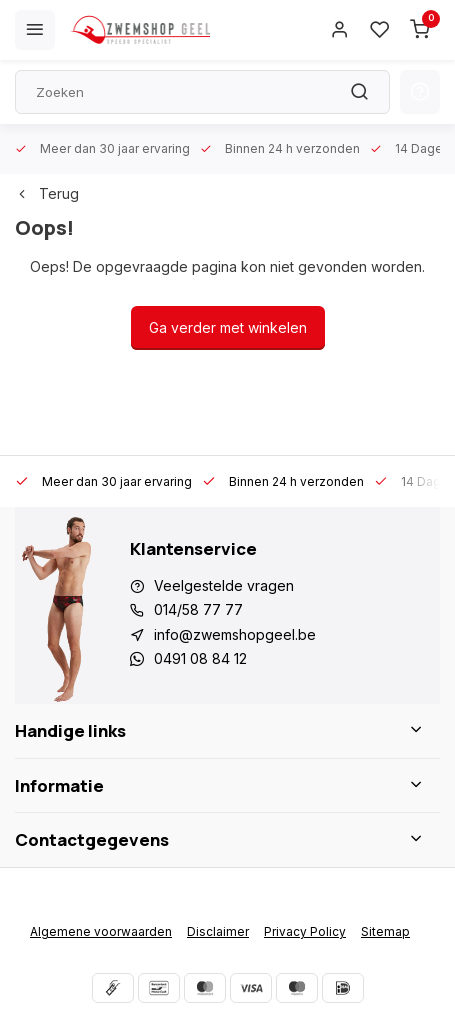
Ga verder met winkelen (228, 327)
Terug (47, 193)
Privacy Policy (305, 931)
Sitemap (385, 931)
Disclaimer (218, 931)
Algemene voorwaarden (101, 931)
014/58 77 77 (198, 609)
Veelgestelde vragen (224, 585)
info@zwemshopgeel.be (235, 634)
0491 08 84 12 (200, 658)
